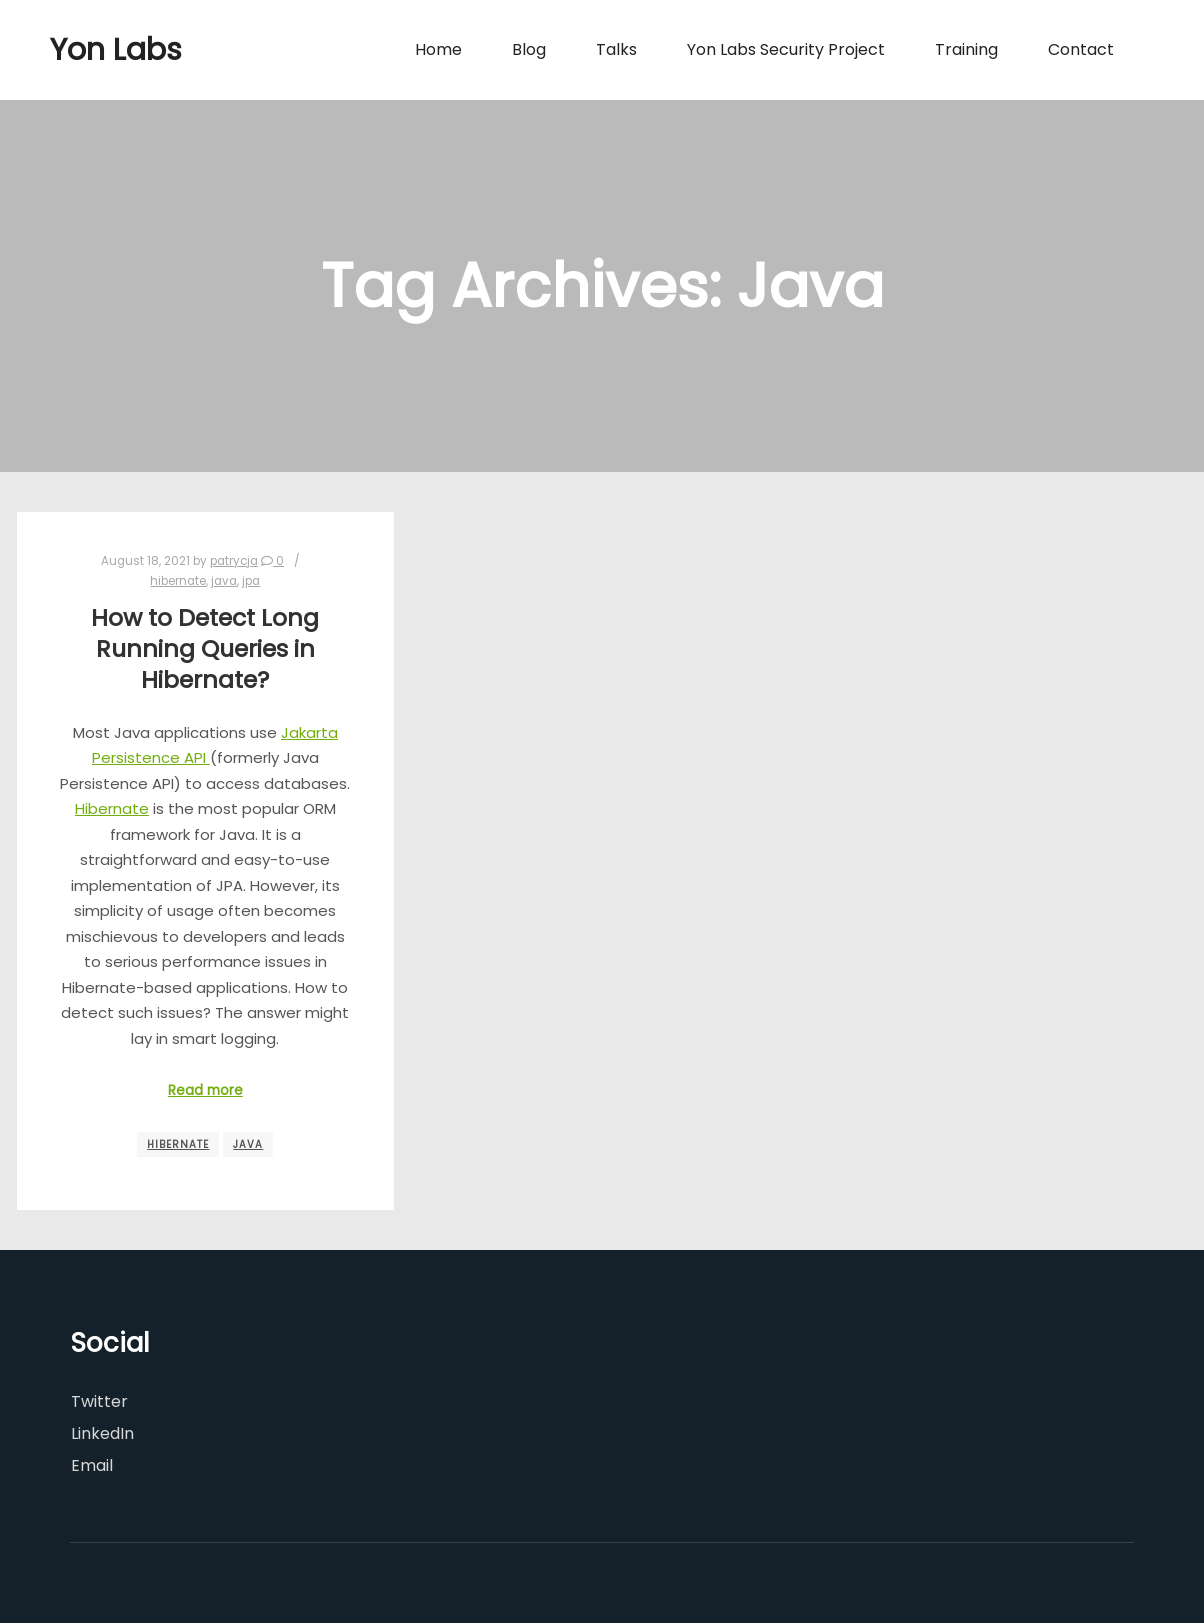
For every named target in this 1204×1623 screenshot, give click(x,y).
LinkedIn (102, 1433)
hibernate (178, 581)
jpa (251, 581)
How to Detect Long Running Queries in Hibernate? (205, 648)
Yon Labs (116, 50)
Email (92, 1465)
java (224, 581)
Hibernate (112, 808)
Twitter (99, 1401)
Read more (205, 1090)
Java (248, 1144)
